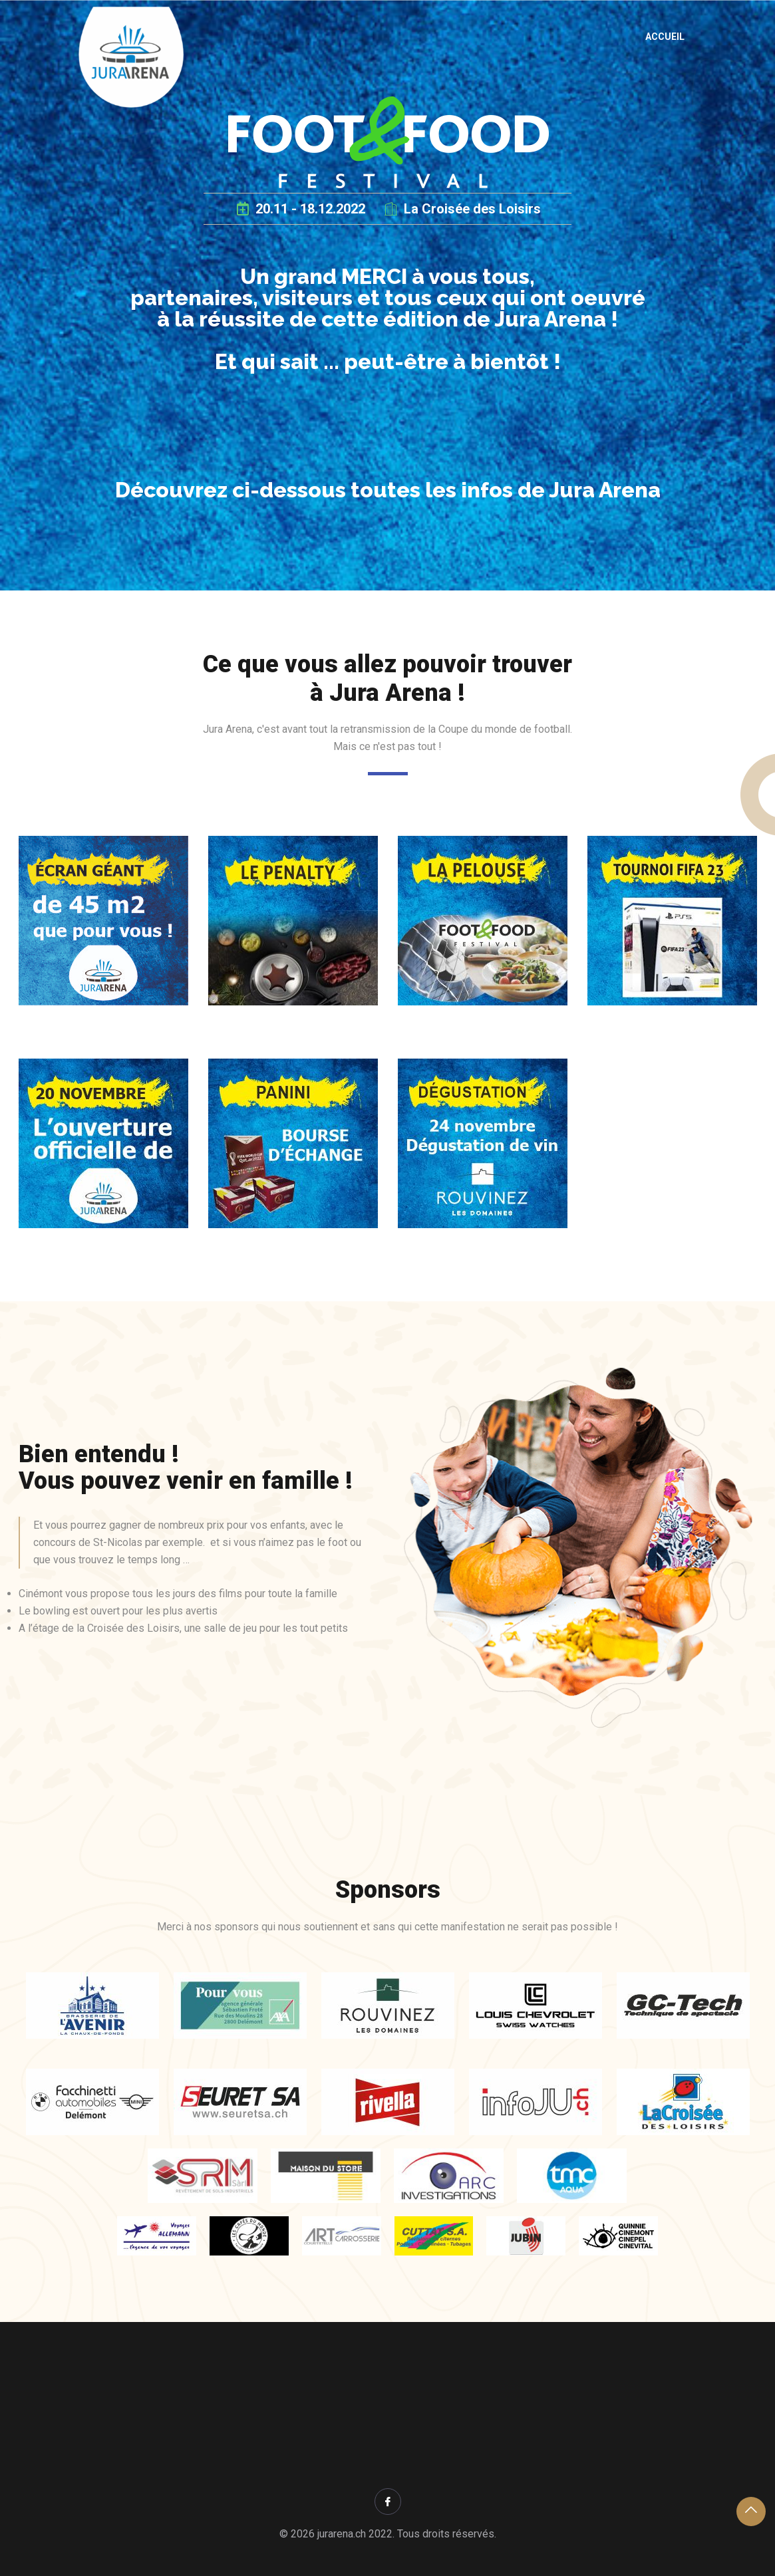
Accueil (665, 36)
